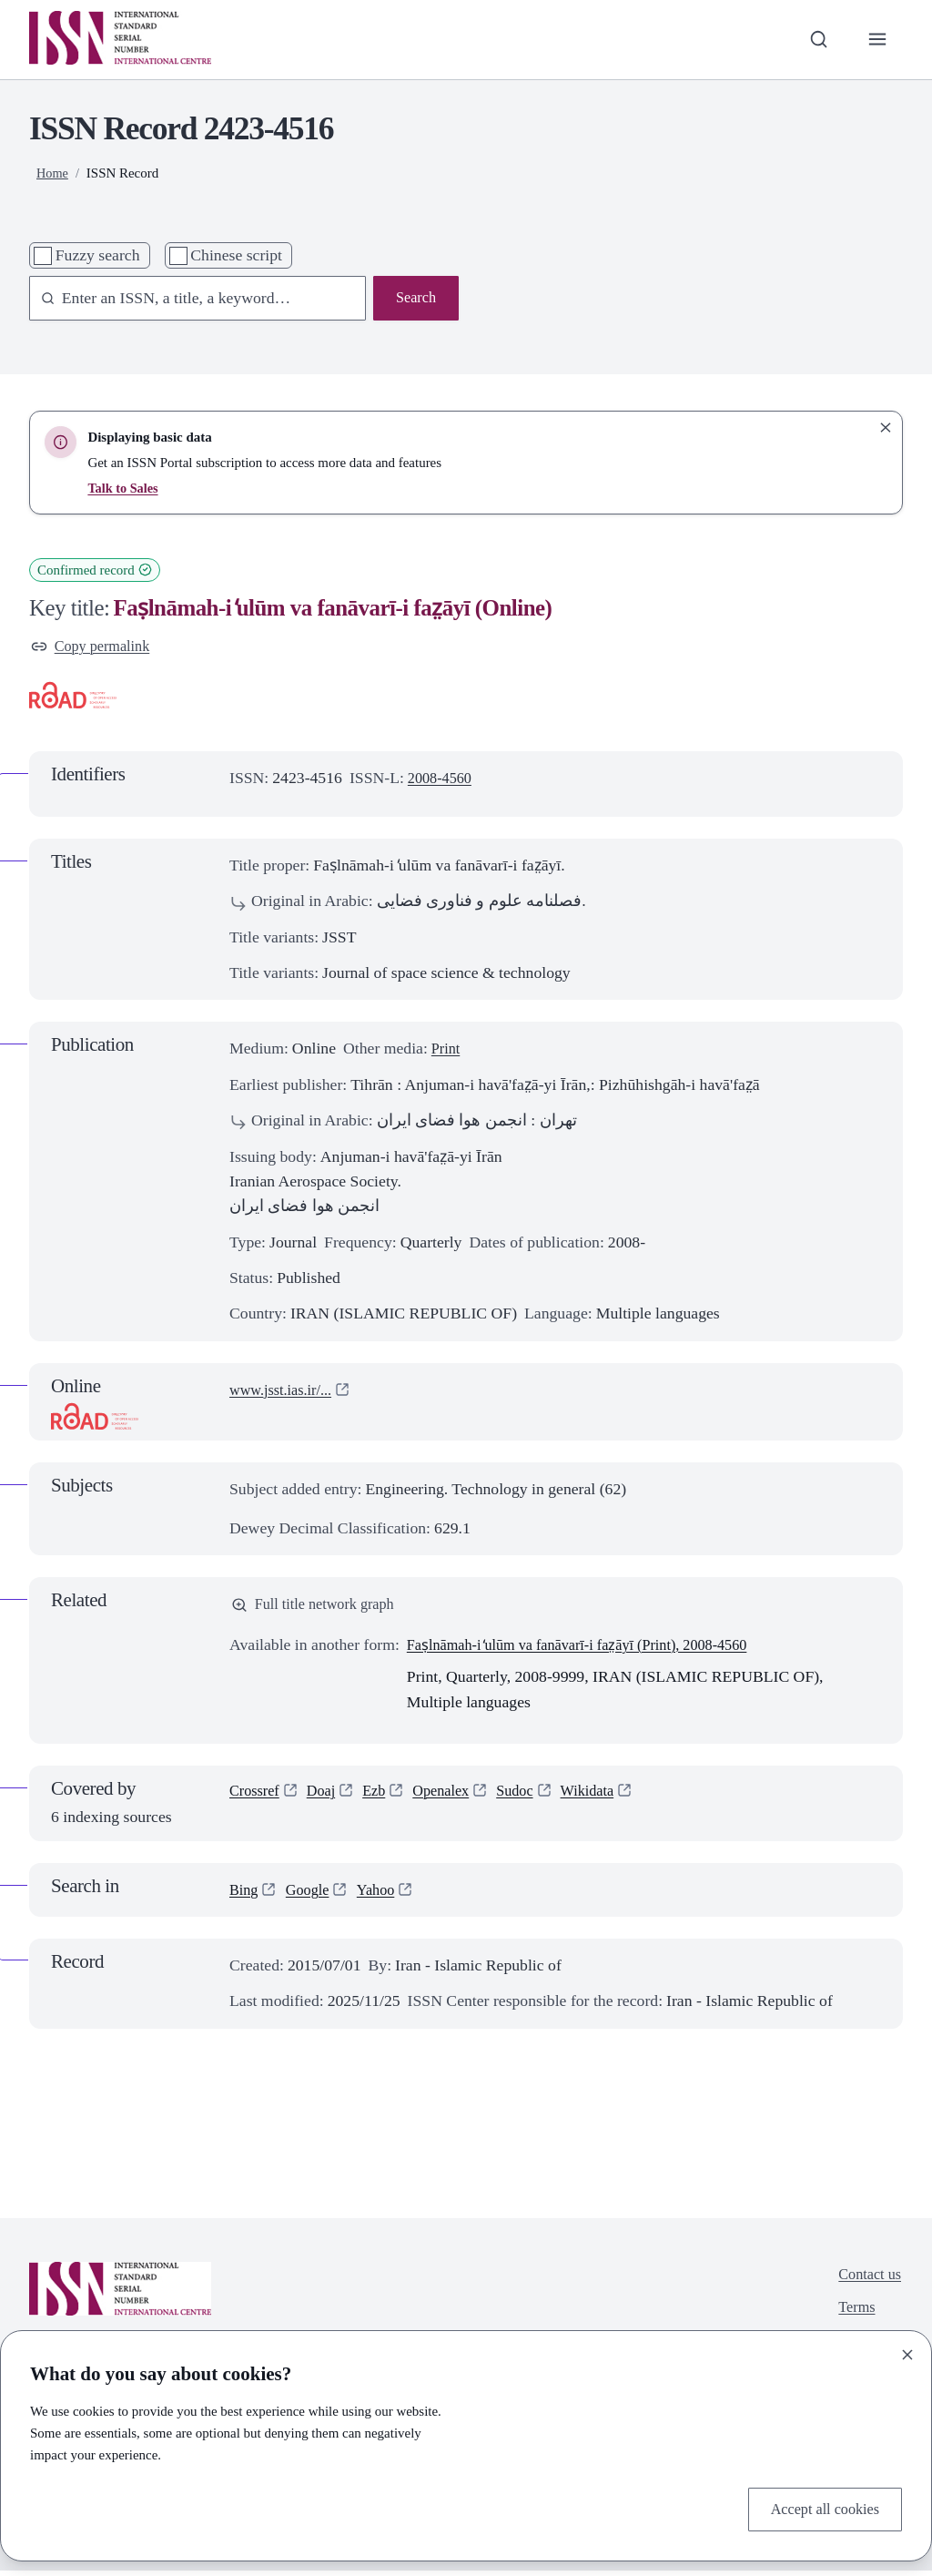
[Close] (907, 2352)
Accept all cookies (819, 2508)
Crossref (256, 1797)
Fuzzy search (98, 255)
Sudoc (532, 1797)
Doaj (326, 1797)
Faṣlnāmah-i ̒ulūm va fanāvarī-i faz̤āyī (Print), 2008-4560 (592, 1650)
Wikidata (608, 1797)
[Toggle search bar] (814, 39)
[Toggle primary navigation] (876, 39)
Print (446, 1051)
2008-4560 (443, 780)
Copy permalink (94, 647)
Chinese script (236, 255)
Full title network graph (319, 1608)
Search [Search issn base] (414, 299)
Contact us (867, 2281)
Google (312, 1895)
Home (53, 173)
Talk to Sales (124, 488)
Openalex (453, 1797)
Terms (853, 2316)
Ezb (382, 1797)
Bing (244, 1895)
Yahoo (383, 1895)
